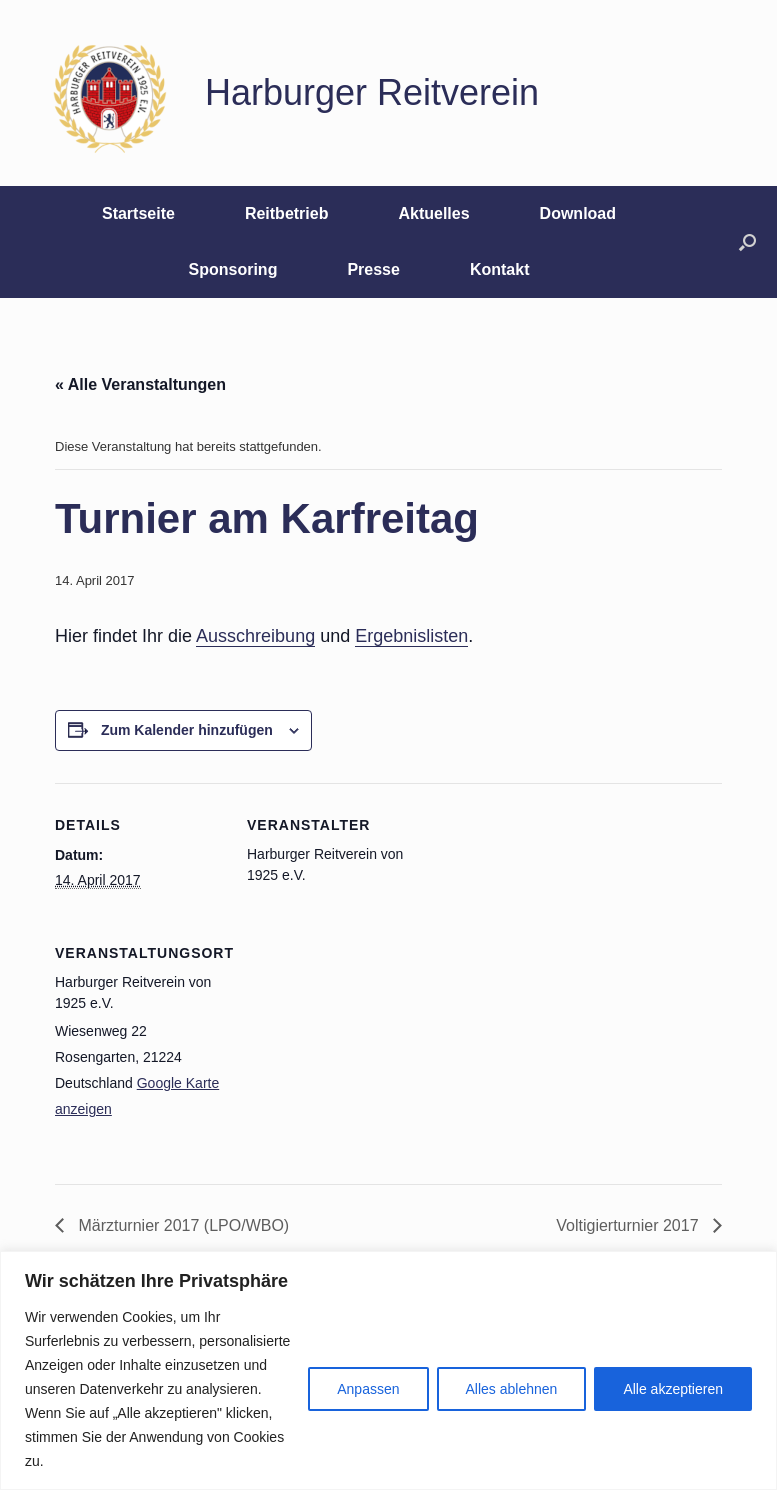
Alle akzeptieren (673, 1389)
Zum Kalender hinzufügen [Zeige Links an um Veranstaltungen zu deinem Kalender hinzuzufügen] (187, 730)
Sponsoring (233, 269)
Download (578, 213)
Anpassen (368, 1389)
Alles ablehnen (512, 1389)
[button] (747, 242)
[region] (388, 1370)
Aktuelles (433, 213)
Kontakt (500, 269)
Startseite (138, 213)
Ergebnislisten (411, 636)
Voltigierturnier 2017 (629, 1225)
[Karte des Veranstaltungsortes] (352, 1048)
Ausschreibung (255, 636)
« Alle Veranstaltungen (140, 384)
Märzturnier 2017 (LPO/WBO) (181, 1225)
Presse (373, 269)
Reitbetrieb (287, 213)
